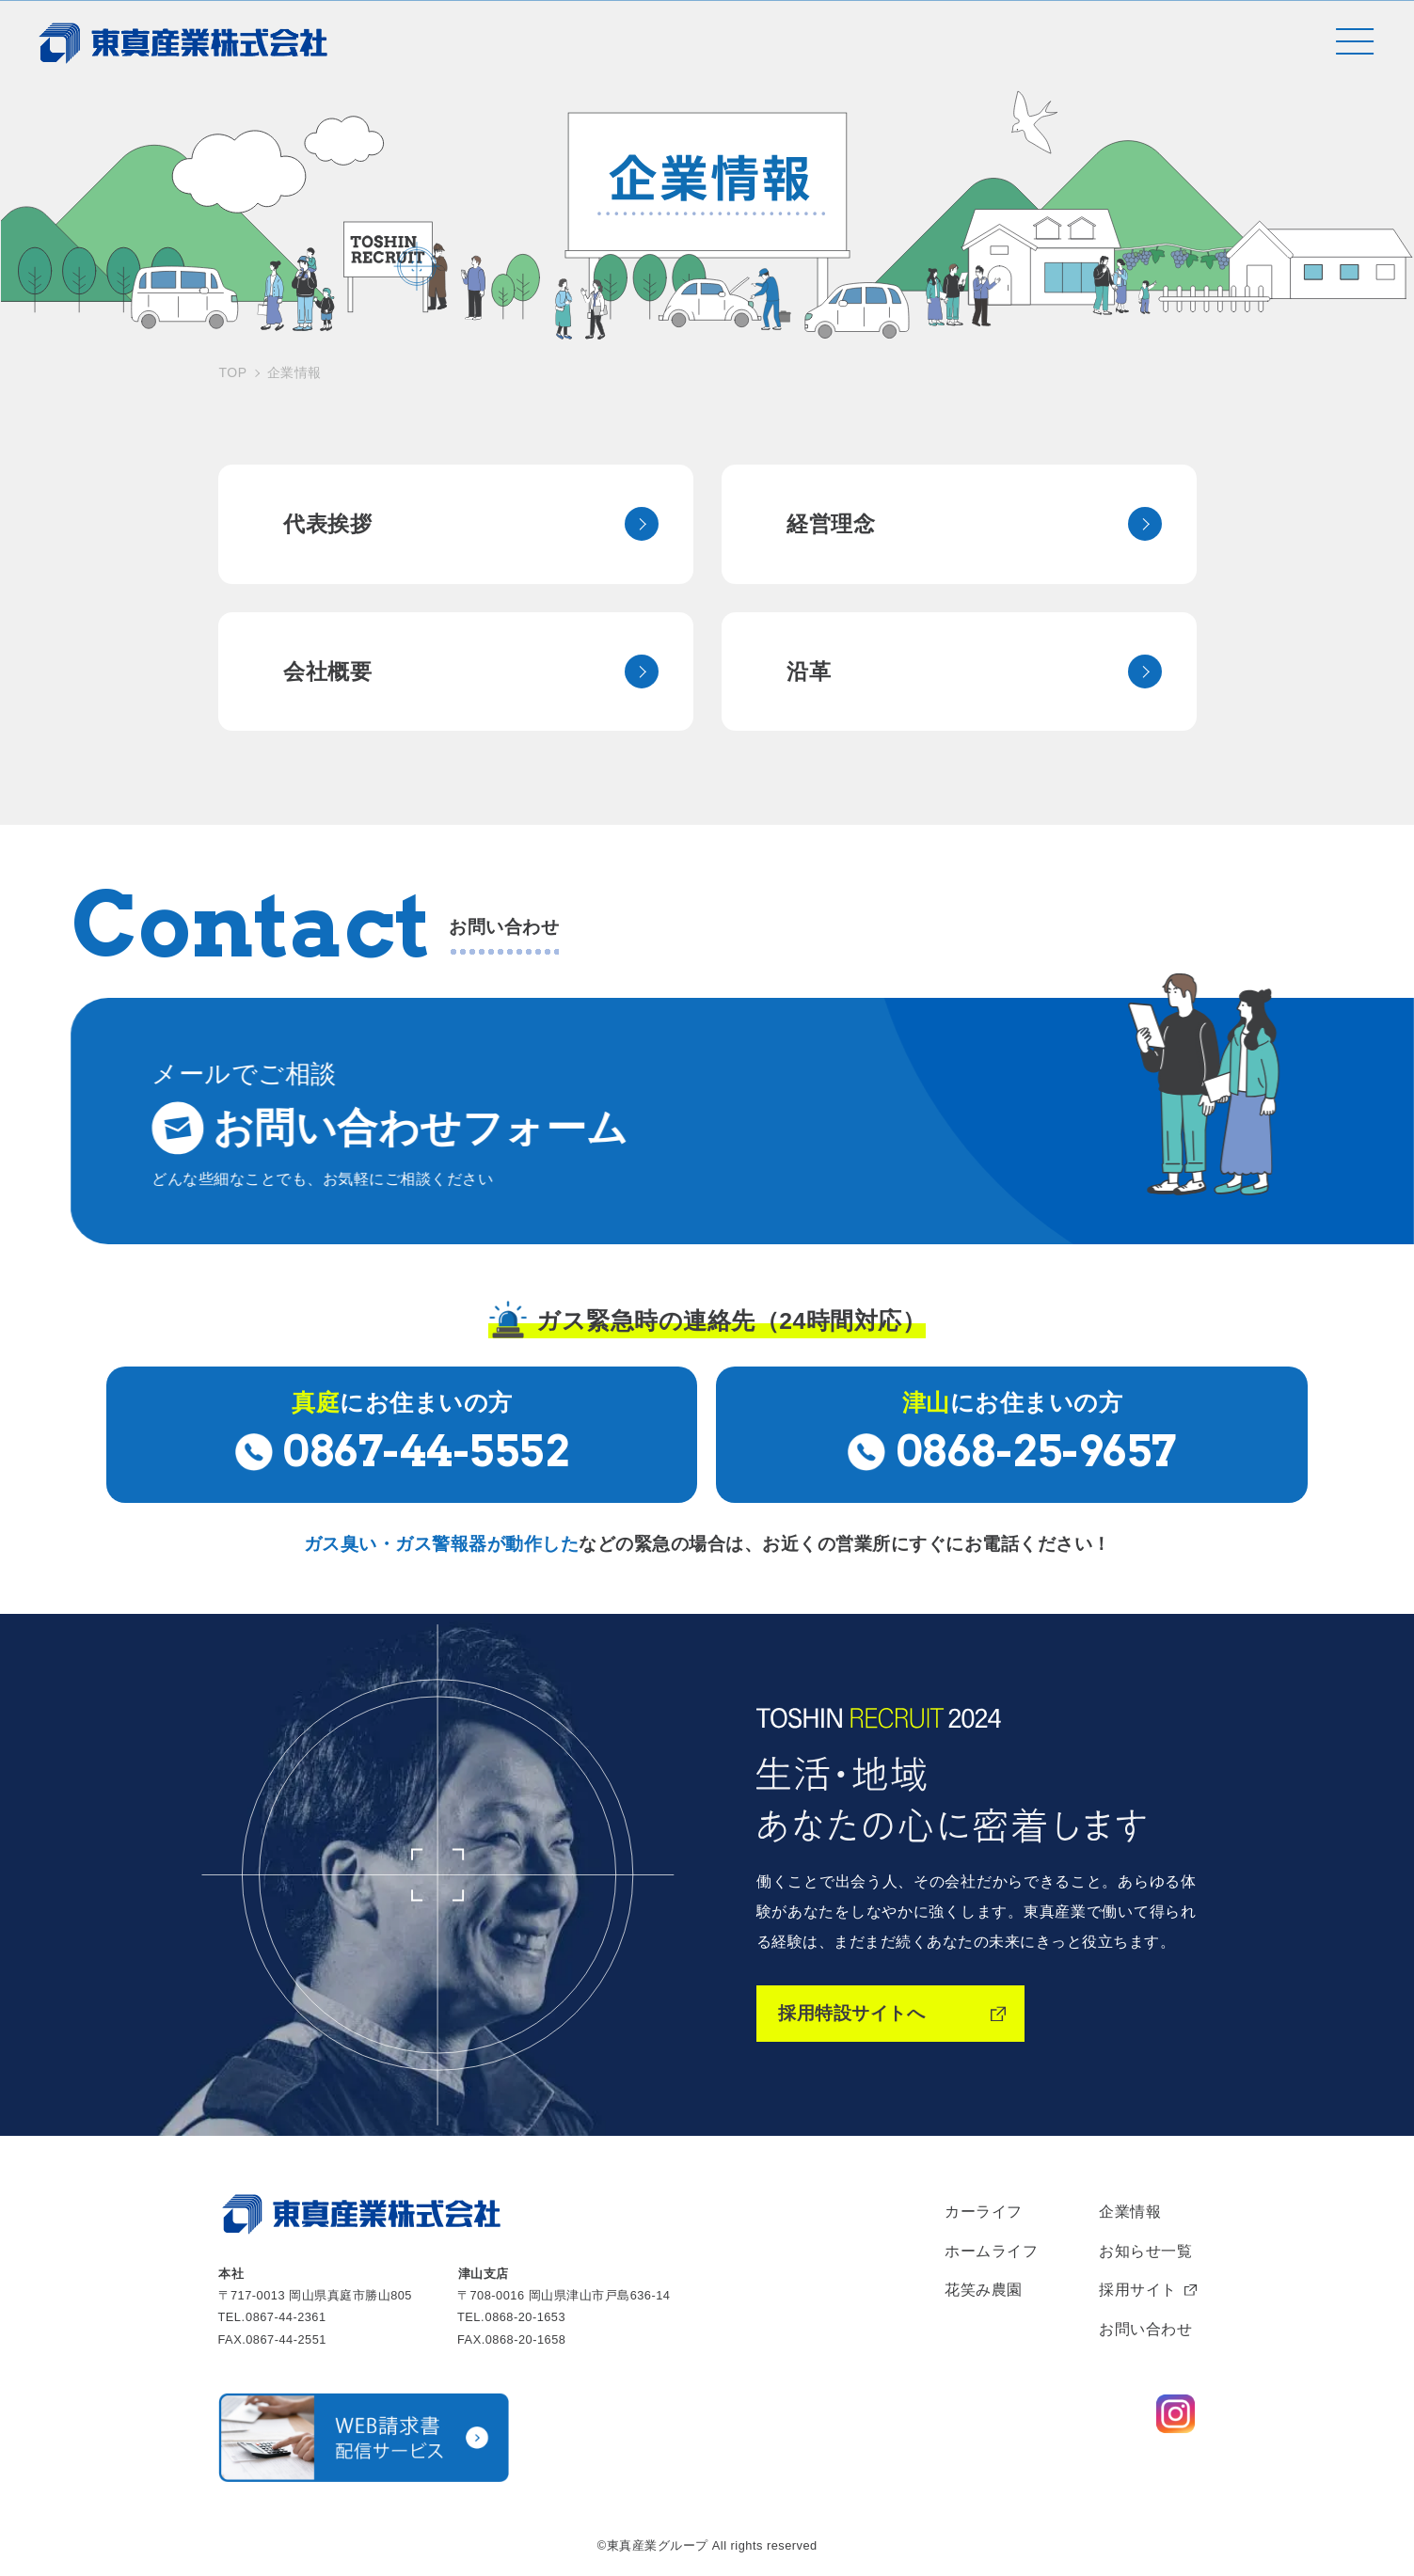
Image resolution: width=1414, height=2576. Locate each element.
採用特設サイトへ (851, 2010)
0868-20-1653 (525, 2314)
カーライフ (984, 2209)
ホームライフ (991, 2247)
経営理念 (831, 519)
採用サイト (1138, 2287)
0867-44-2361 (286, 2314)
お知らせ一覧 (1145, 2247)
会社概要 (328, 668)
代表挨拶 (328, 519)
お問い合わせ (1145, 2326)
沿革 (809, 668)
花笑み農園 (984, 2287)
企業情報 (1130, 2209)
